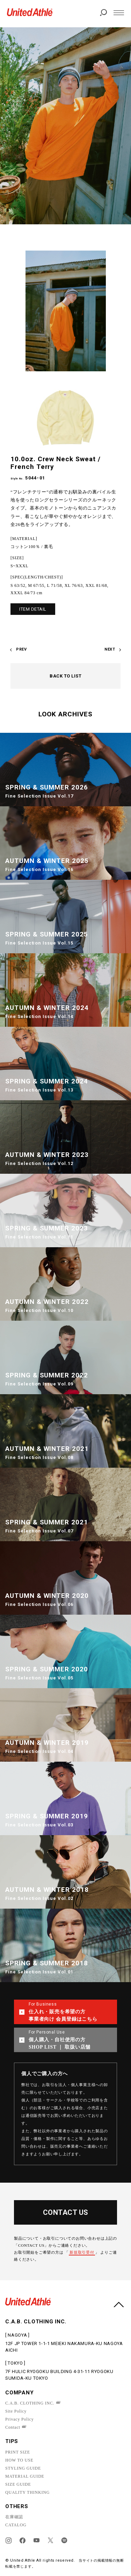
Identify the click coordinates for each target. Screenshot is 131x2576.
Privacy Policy (19, 2419)
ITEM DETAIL (32, 609)
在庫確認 (14, 2516)
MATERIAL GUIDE (24, 2476)
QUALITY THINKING (27, 2492)
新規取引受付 (82, 2252)
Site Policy (16, 2411)
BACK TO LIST (65, 676)
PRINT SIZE (17, 2452)
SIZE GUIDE (18, 2484)
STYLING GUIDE (23, 2468)
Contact (12, 2427)
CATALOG (16, 2524)
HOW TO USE (19, 2460)
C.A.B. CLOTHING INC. (29, 2403)
